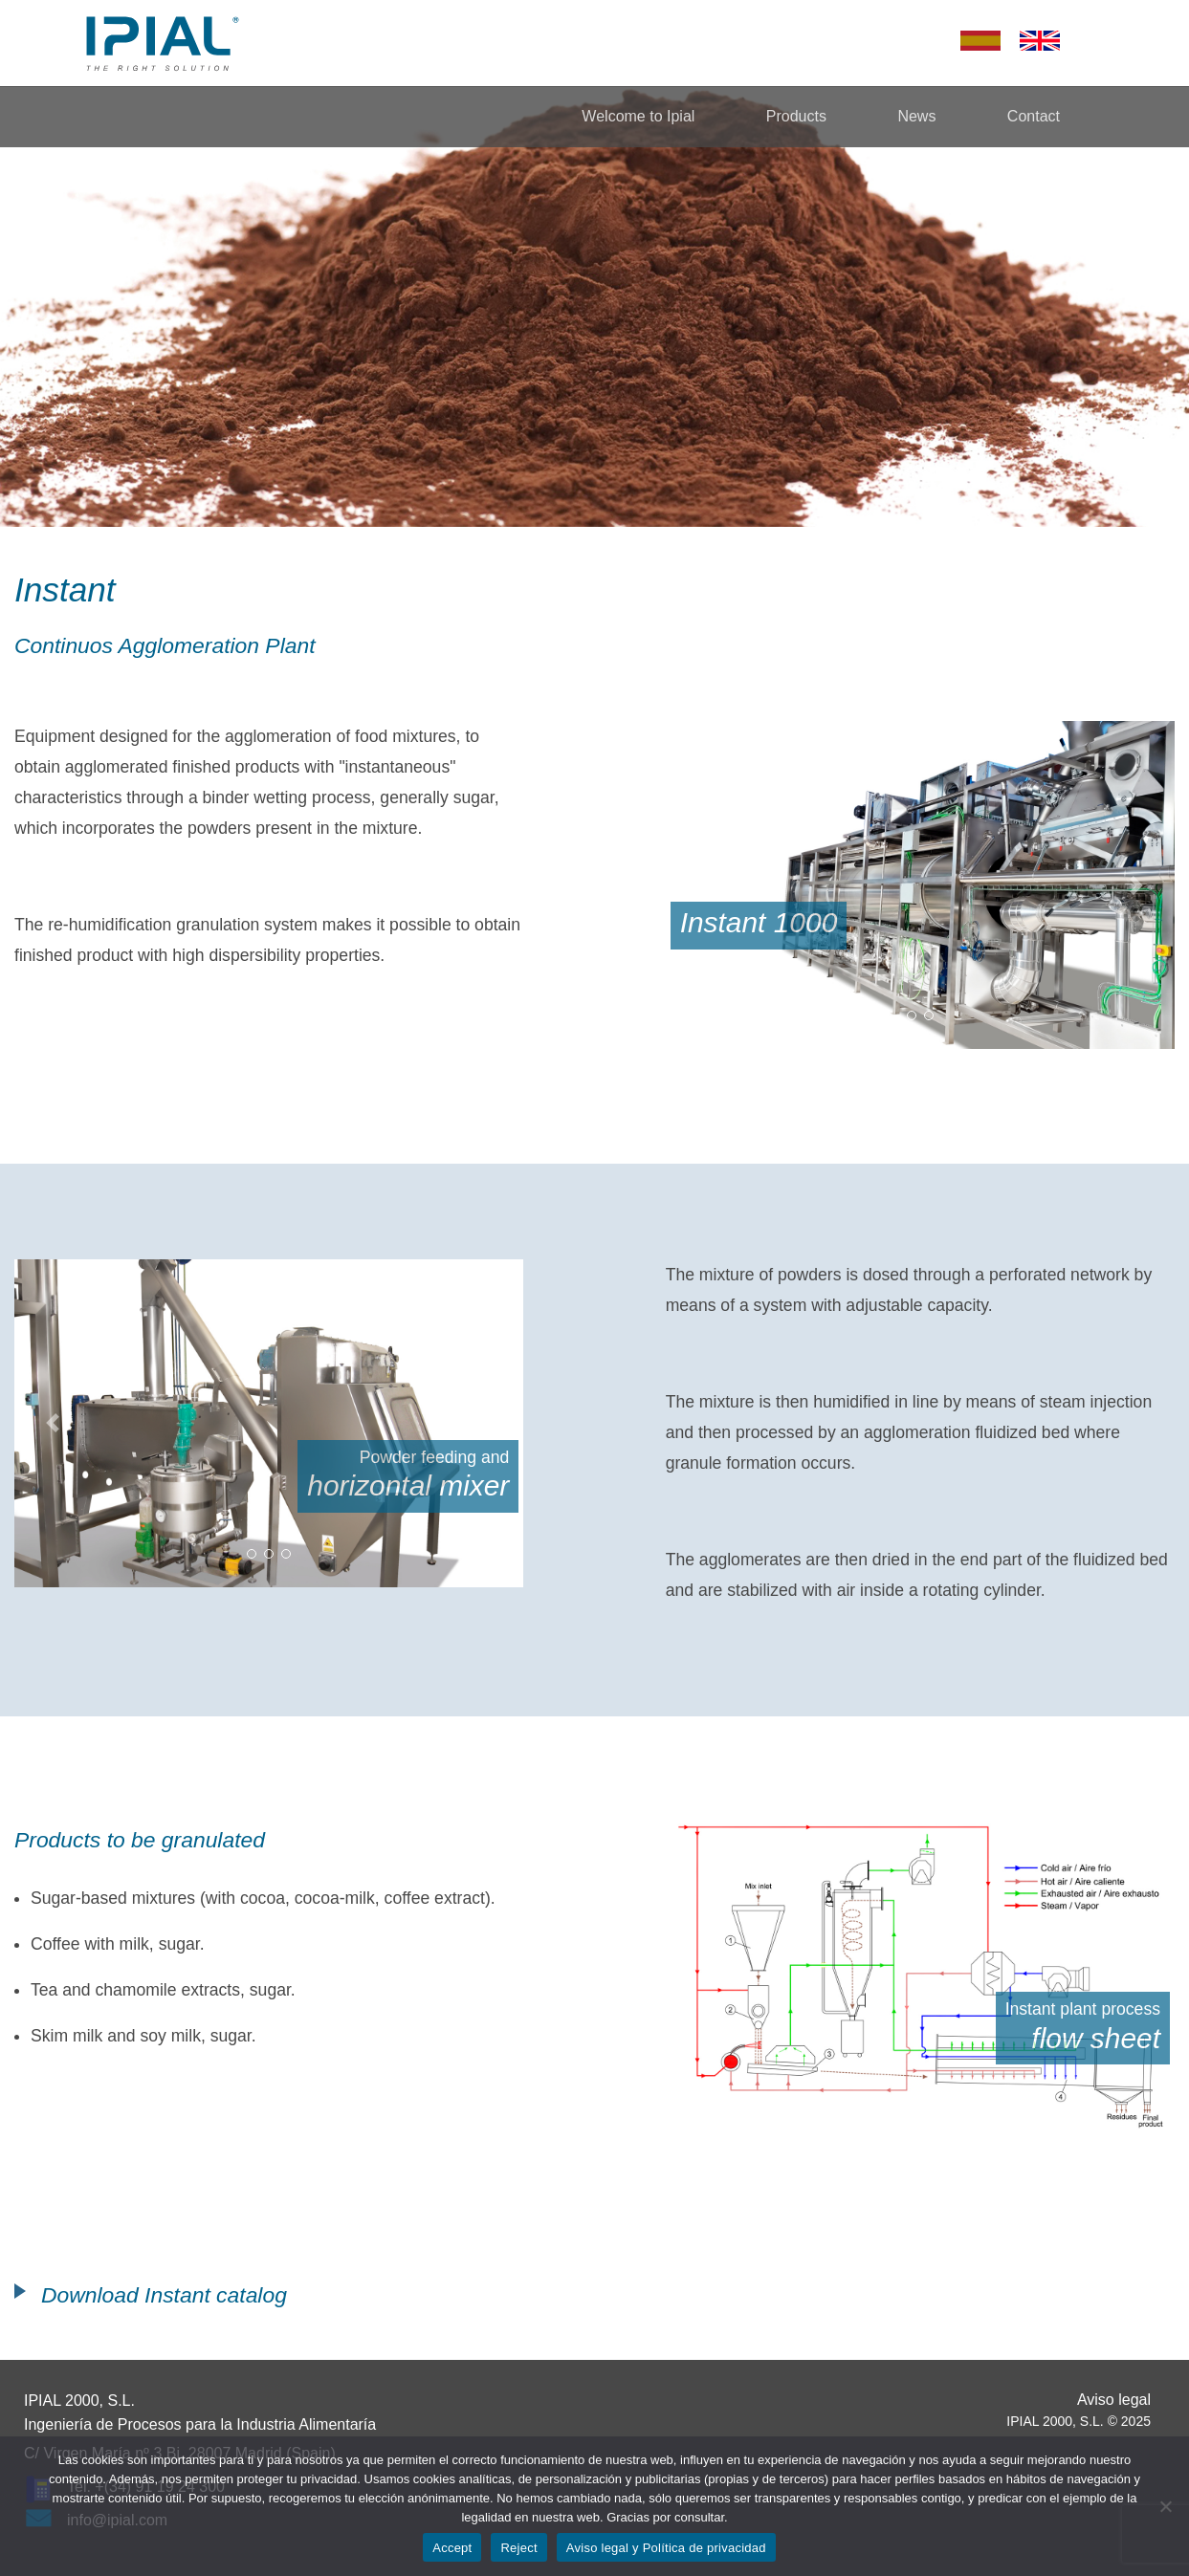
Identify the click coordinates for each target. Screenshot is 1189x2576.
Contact (1033, 116)
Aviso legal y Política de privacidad (666, 2548)
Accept (452, 2548)
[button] (704, 885)
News (916, 116)
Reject (518, 2548)
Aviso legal (1114, 2399)
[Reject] (1165, 2506)
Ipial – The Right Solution (162, 43)
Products (796, 116)
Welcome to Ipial (638, 116)
